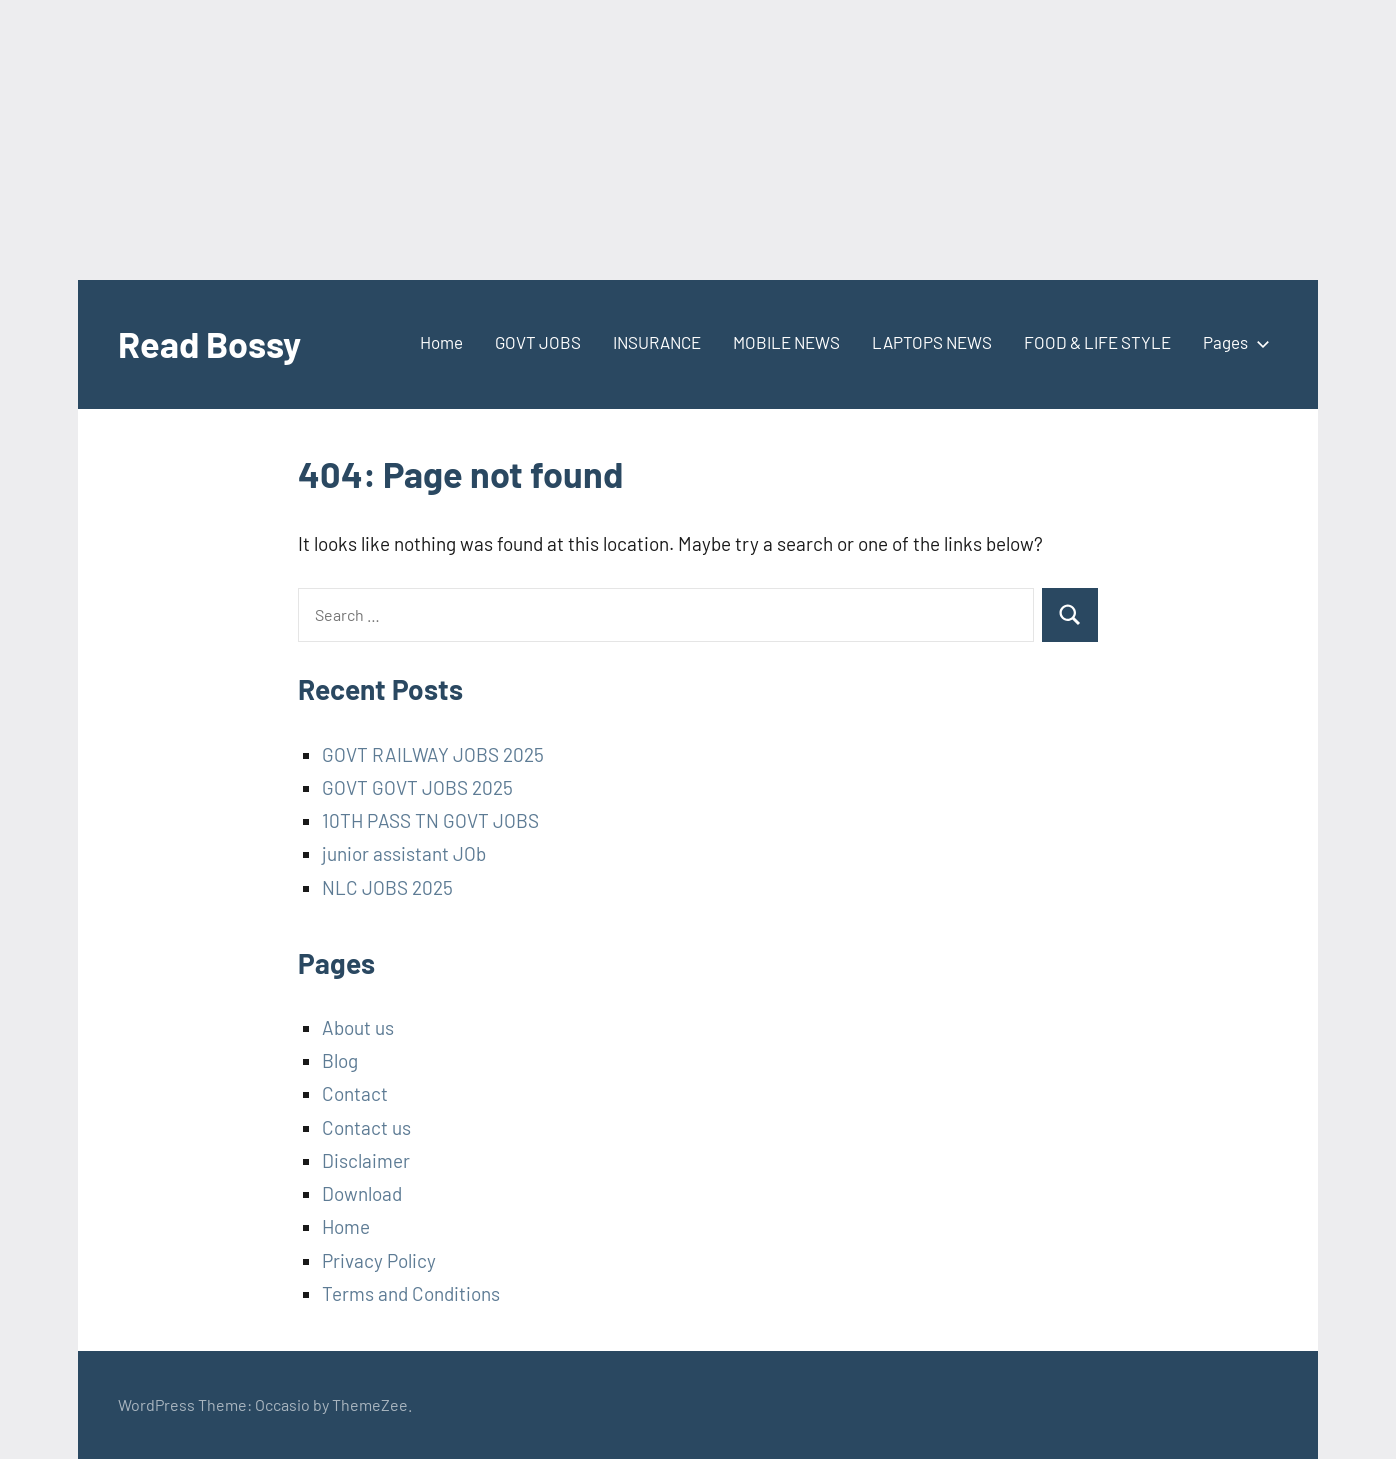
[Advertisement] (600, 140)
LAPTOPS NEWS (932, 342)
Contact (355, 1093)
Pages (1232, 342)
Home (441, 342)
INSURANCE (657, 342)
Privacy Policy (379, 1260)
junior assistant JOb (404, 853)
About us (358, 1027)
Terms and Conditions (411, 1293)
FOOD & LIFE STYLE (1097, 342)
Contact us (366, 1127)
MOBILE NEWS (786, 342)
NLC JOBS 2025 (387, 887)
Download (362, 1193)
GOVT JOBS (538, 342)
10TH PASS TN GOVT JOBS (430, 820)
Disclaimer (366, 1160)
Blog (340, 1060)
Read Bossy (209, 343)
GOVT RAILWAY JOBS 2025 (433, 754)
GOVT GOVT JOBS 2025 (417, 787)
